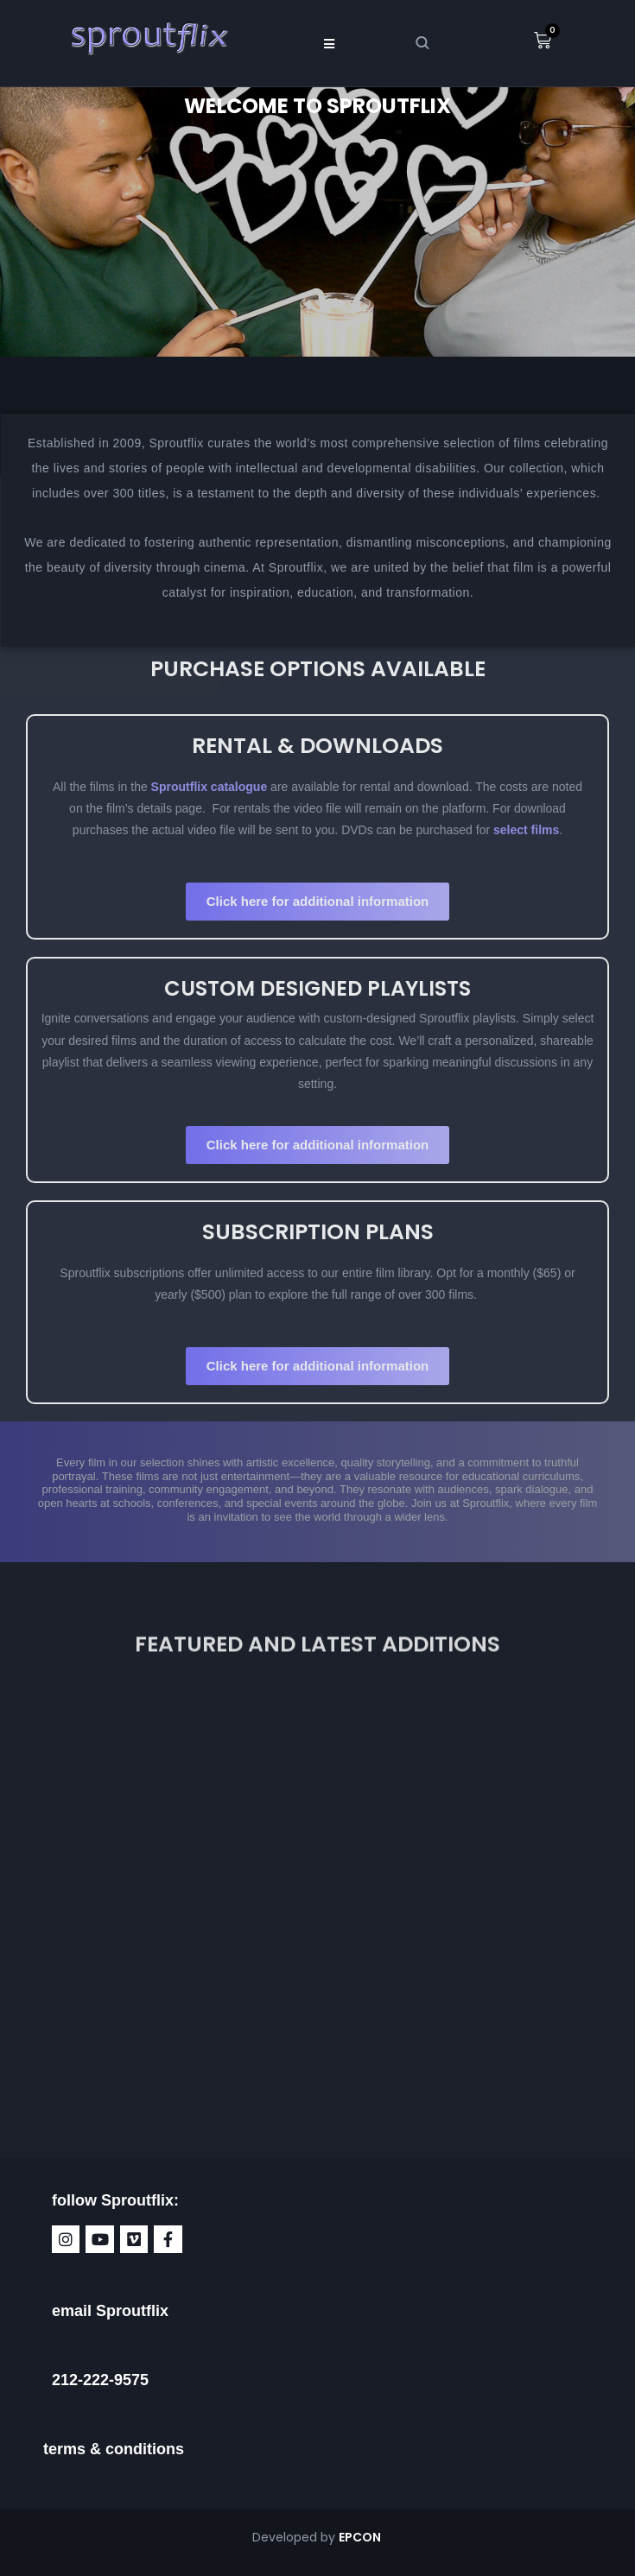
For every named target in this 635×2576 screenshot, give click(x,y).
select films (526, 830)
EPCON (361, 2537)
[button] (328, 43)
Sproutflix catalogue (207, 787)
